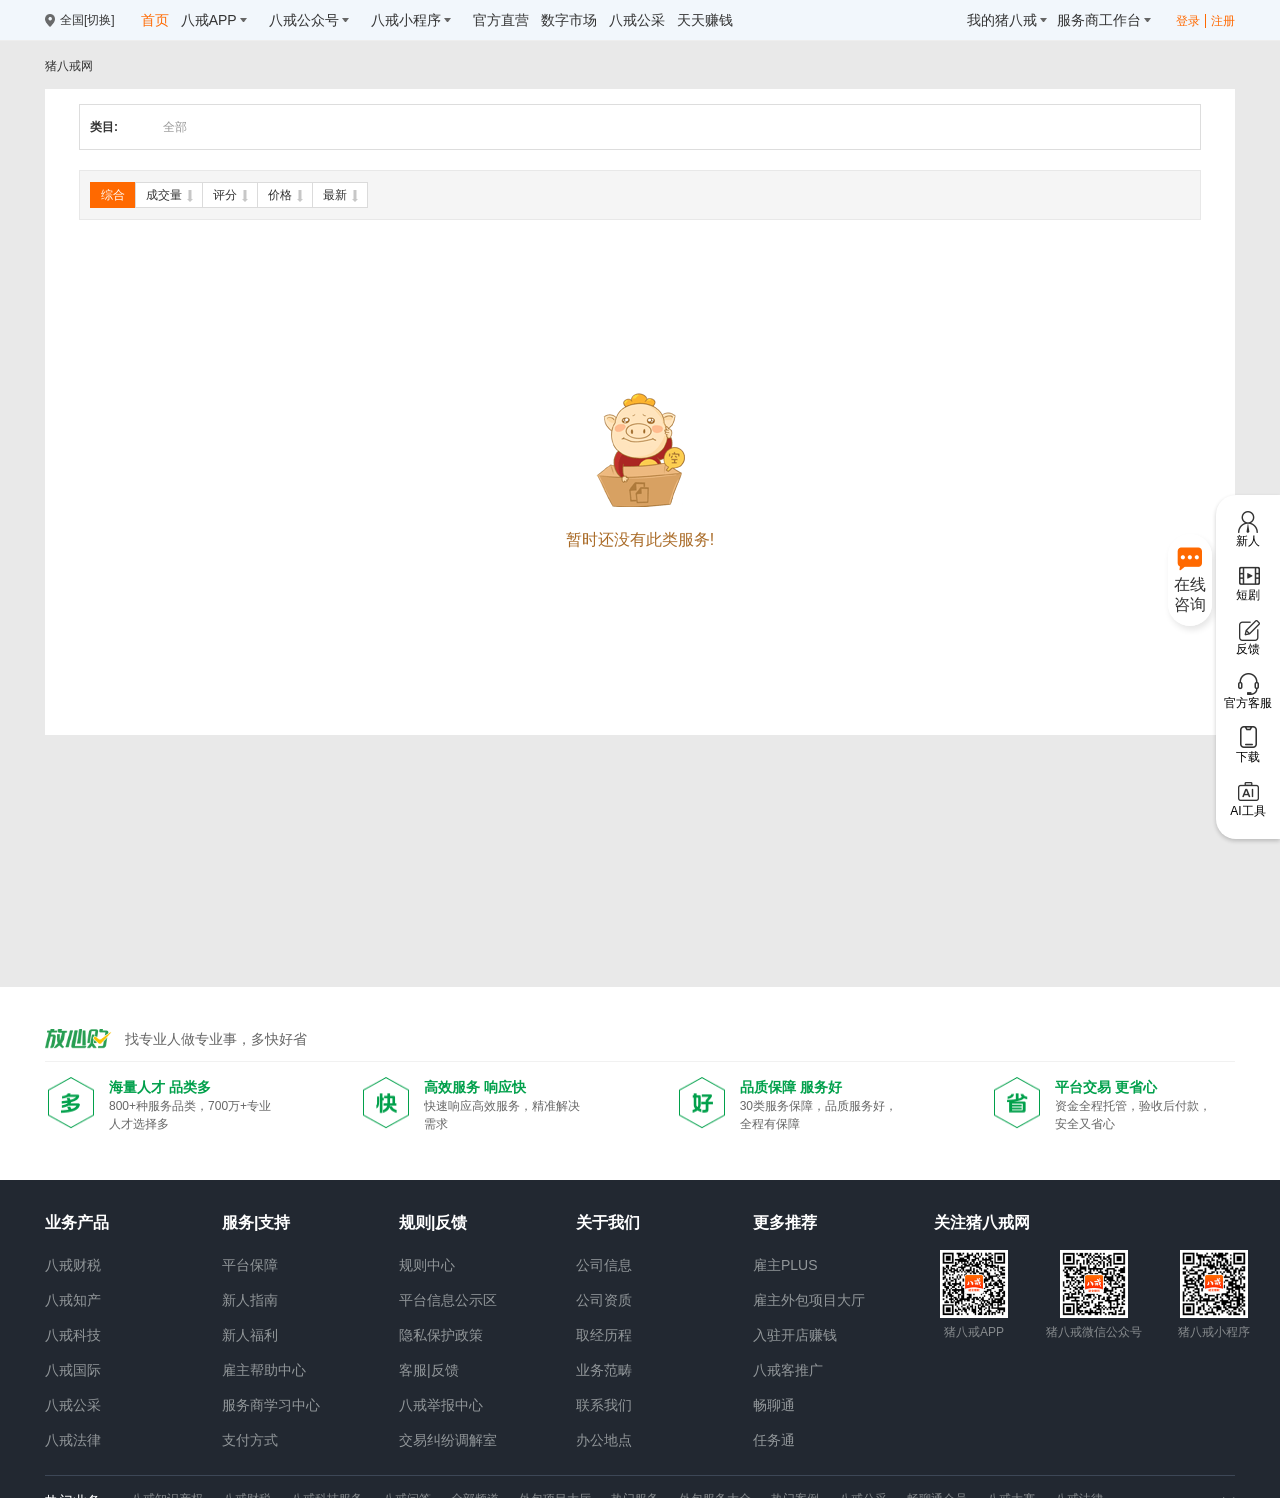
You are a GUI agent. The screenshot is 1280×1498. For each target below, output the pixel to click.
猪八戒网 (69, 66)
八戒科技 (73, 1335)
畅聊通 (774, 1405)
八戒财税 (73, 1265)
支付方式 (250, 1440)
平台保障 (250, 1265)
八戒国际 (73, 1370)
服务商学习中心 (271, 1405)
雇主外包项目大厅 (809, 1300)
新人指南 (250, 1300)
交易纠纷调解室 (448, 1440)
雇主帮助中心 (264, 1370)
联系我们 (604, 1405)
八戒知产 (73, 1300)
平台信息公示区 (448, 1300)
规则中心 (427, 1265)
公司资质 (604, 1300)
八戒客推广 (788, 1370)
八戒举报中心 (441, 1405)
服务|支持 (256, 1222)
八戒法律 (73, 1440)
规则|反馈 (433, 1222)
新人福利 (250, 1335)
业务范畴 (604, 1370)
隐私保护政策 (441, 1335)
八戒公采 (73, 1405)
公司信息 (604, 1265)
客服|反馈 (429, 1370)
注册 (1223, 21)
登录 (1188, 21)
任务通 (774, 1440)
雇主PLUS (785, 1265)
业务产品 (77, 1222)
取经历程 (604, 1335)
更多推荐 (785, 1222)
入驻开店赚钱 (795, 1335)
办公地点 (604, 1440)
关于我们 (608, 1222)
